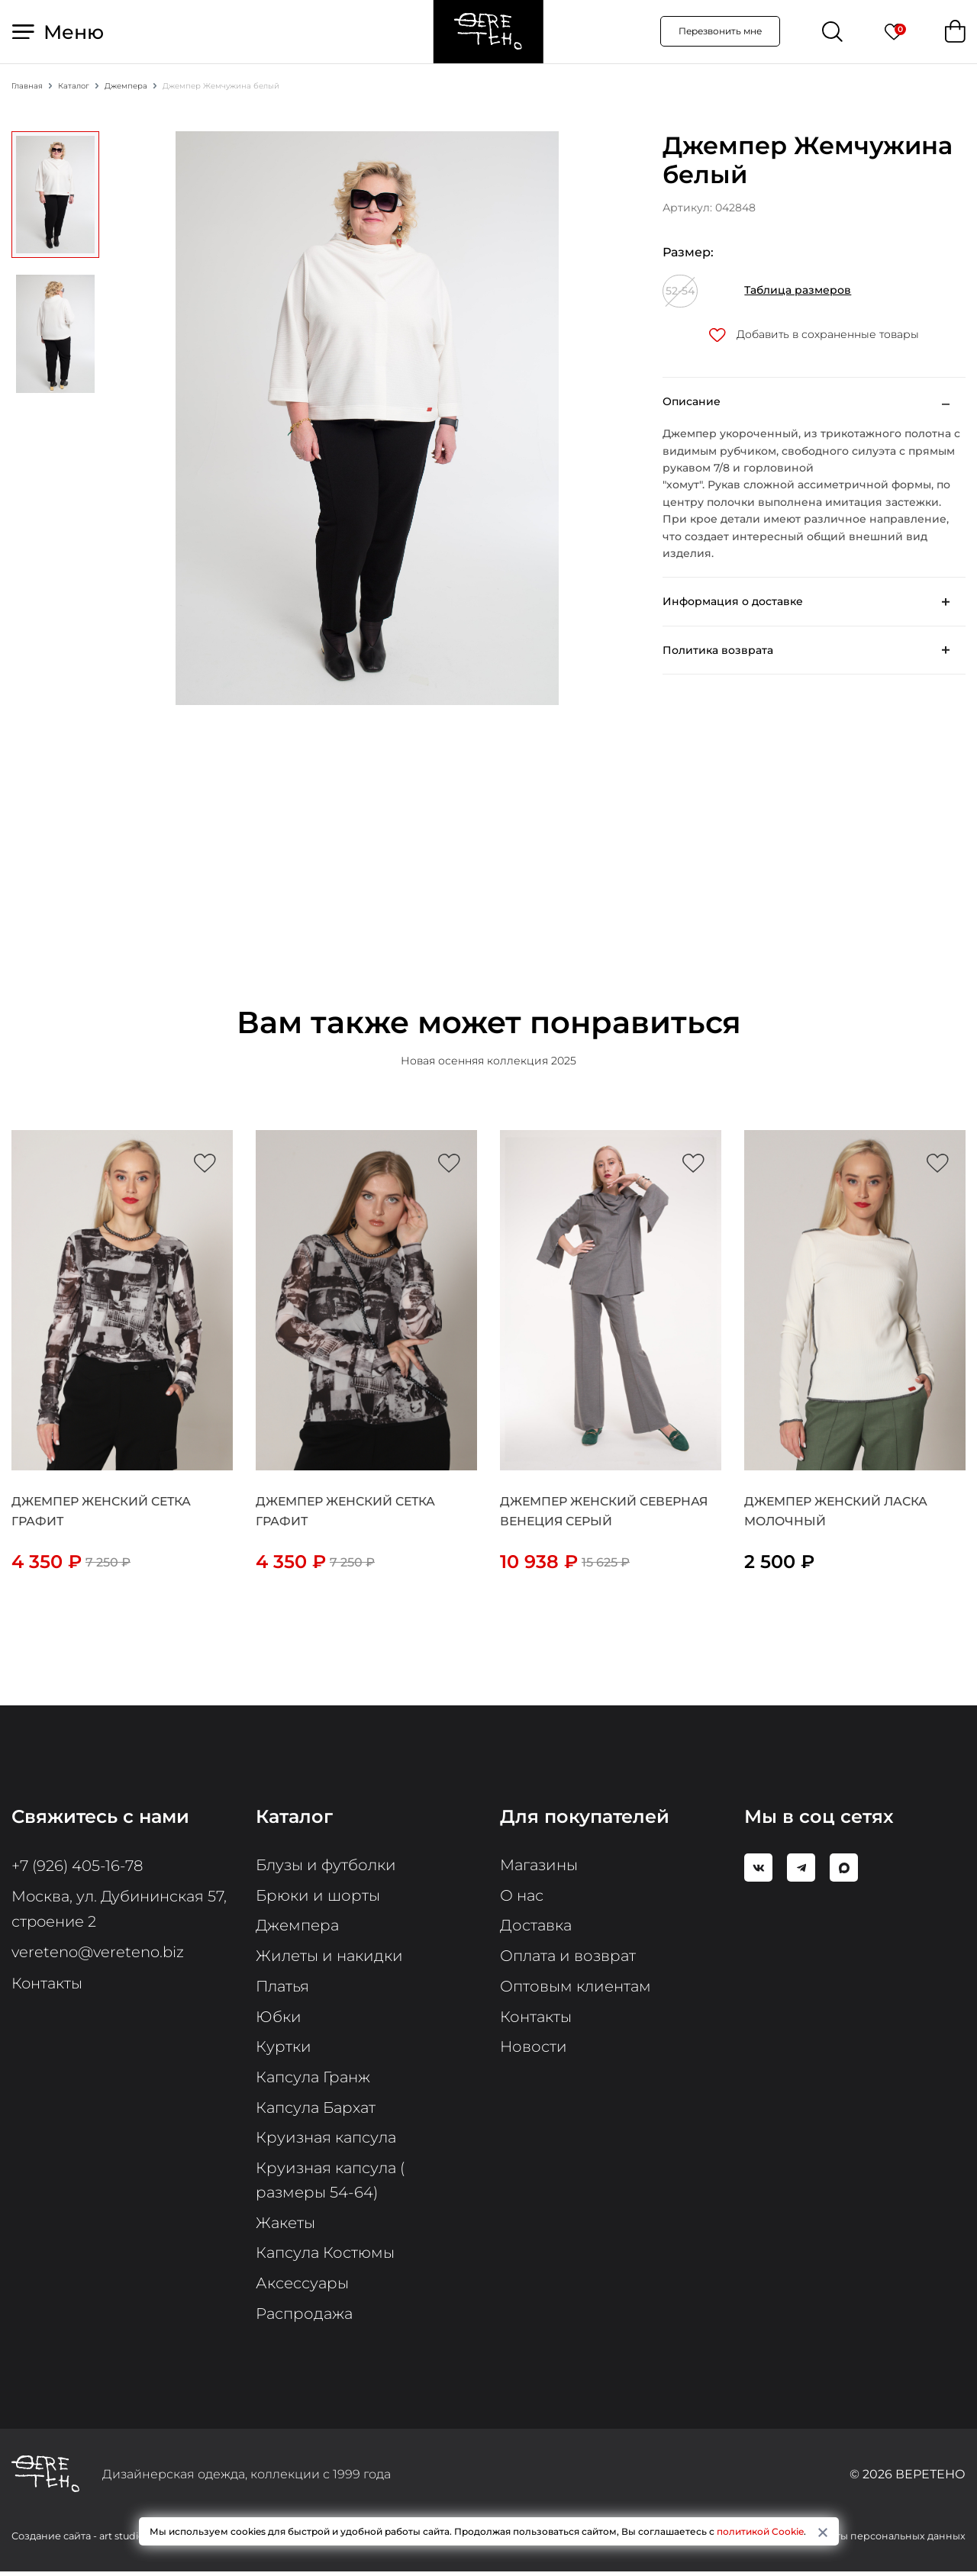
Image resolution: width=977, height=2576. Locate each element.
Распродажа (305, 2318)
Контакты (47, 1982)
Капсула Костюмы (326, 2257)
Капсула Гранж (314, 2080)
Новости (533, 2049)
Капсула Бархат (317, 2110)
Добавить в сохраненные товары (814, 335)
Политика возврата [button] (718, 651)
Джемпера (298, 1927)
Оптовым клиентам (576, 1988)
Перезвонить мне (720, 31)
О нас (522, 1897)
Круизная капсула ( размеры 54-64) (332, 2183)
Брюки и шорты (318, 1897)
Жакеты (286, 2226)
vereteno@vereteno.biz (99, 1952)
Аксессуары (303, 2287)
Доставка (536, 1927)
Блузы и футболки (326, 1866)
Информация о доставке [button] (733, 603)
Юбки (278, 2019)
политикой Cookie (760, 2531)
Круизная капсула (327, 2141)
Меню (58, 32)
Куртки (283, 2049)
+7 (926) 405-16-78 (79, 1866)
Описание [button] (692, 402)
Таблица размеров (797, 291)
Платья (283, 1988)
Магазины (540, 1866)
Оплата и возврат (569, 1958)
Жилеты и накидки (330, 1958)
